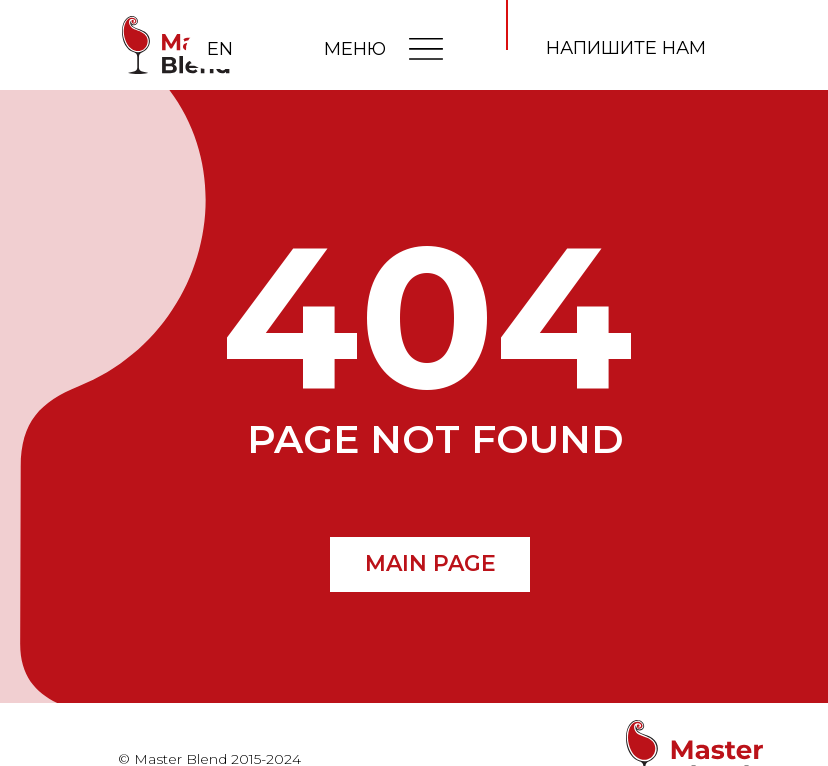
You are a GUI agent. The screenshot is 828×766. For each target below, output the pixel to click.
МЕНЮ (355, 49)
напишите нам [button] (626, 48)
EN (220, 49)
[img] (426, 48)
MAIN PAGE (430, 563)
